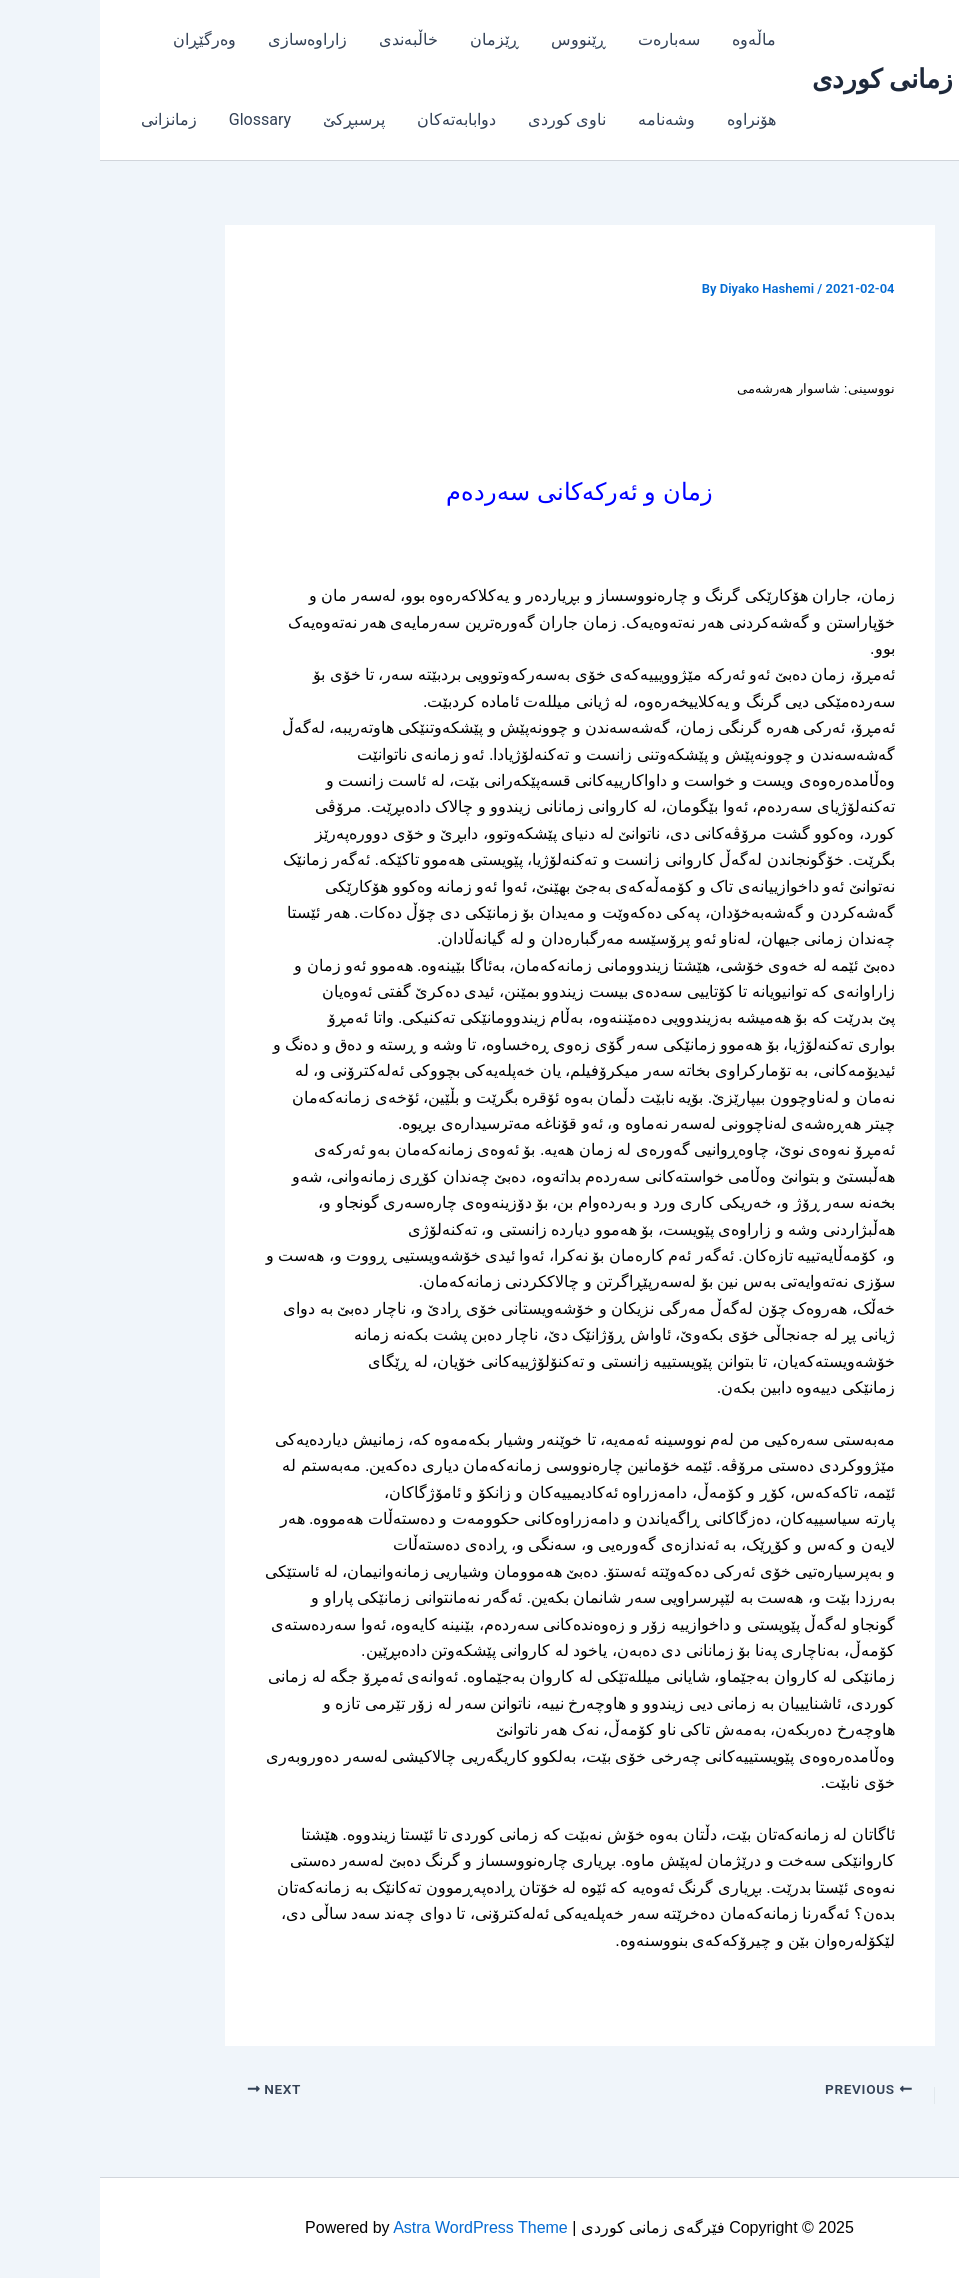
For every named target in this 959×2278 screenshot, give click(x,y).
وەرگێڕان (104, 39)
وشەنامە (566, 119)
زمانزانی (69, 119)
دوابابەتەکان (356, 119)
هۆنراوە (651, 119)
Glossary (160, 119)
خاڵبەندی (308, 39)
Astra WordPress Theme (380, 2227)
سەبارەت (569, 39)
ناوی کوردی (467, 119)
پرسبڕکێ (254, 119)
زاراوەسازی (207, 39)
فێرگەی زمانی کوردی (825, 79)
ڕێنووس (478, 39)
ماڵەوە (654, 39)
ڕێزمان (394, 39)
